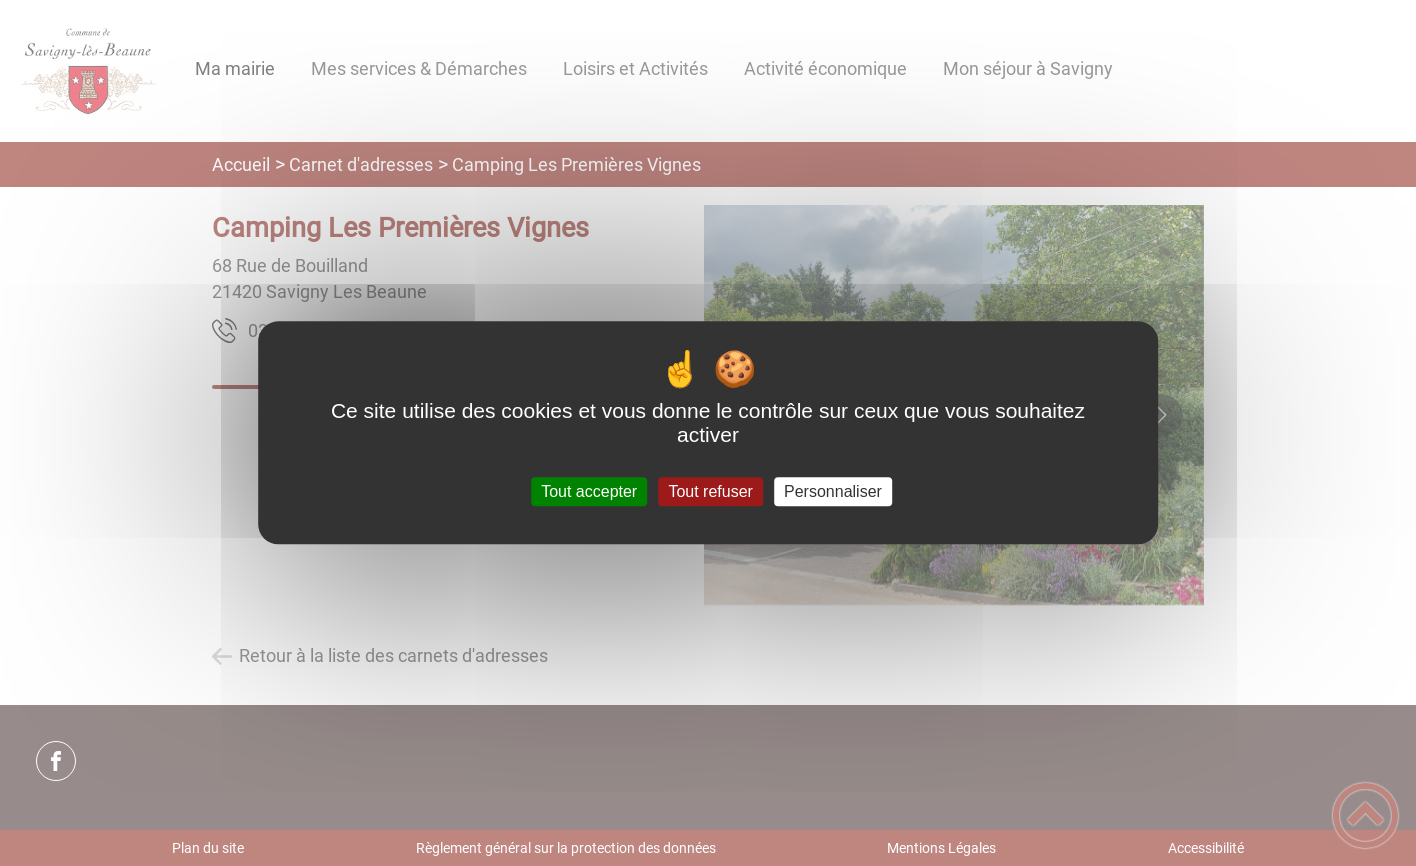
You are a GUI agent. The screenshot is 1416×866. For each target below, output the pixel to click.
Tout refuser (710, 491)
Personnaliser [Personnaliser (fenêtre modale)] (833, 491)
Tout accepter (589, 491)
